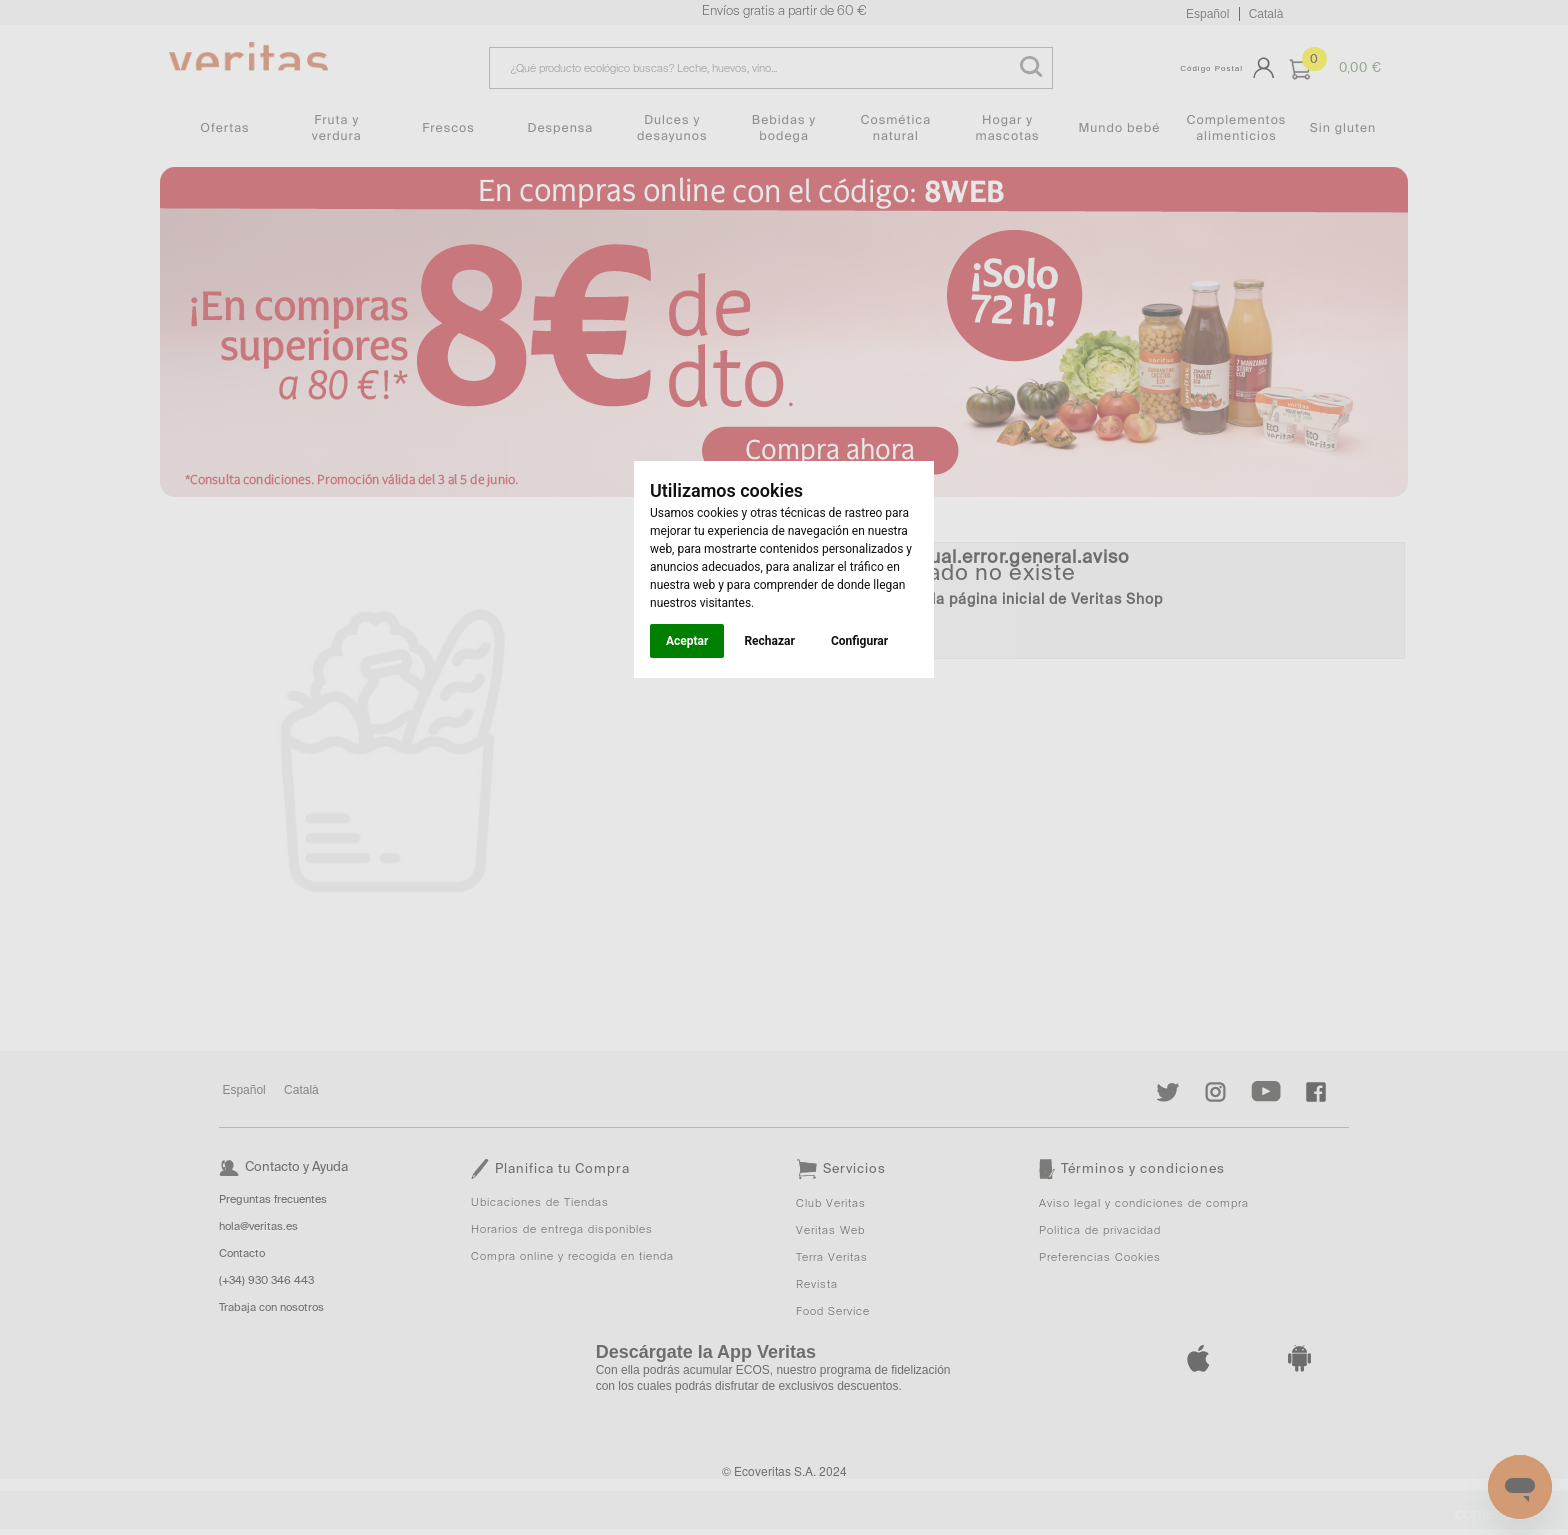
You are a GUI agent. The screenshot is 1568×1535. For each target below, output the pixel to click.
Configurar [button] (859, 641)
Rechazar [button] (769, 641)
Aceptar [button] (687, 641)
